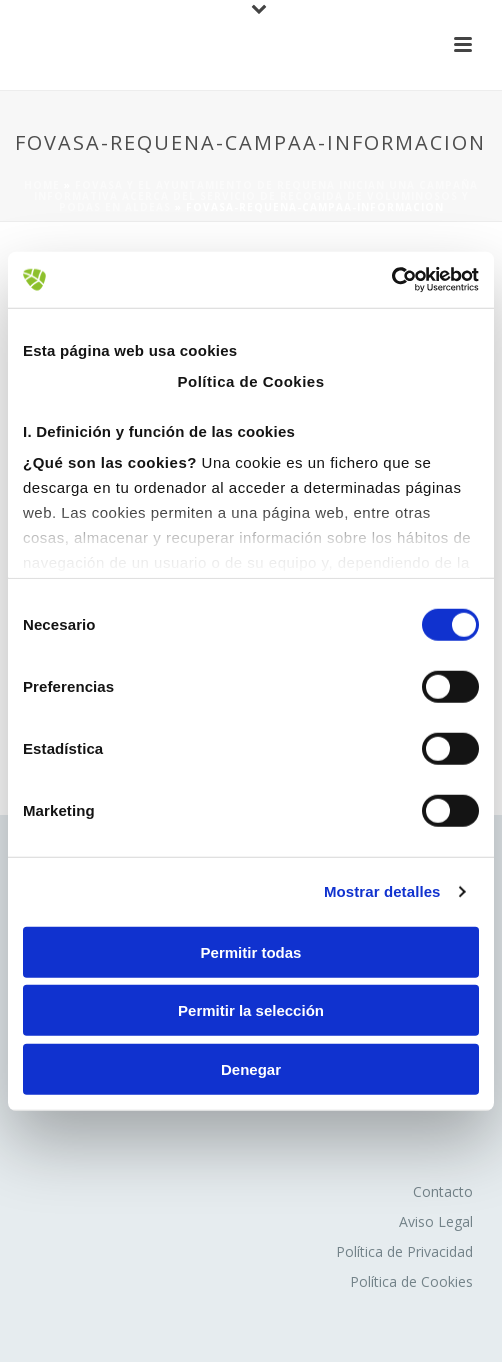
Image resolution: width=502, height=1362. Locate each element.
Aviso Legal (436, 1221)
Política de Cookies (411, 1281)
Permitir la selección (251, 1010)
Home (42, 185)
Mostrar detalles (382, 891)
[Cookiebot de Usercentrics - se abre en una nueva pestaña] (391, 280)
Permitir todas (251, 951)
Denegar (251, 1068)
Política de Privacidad (404, 1251)
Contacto (443, 1191)
